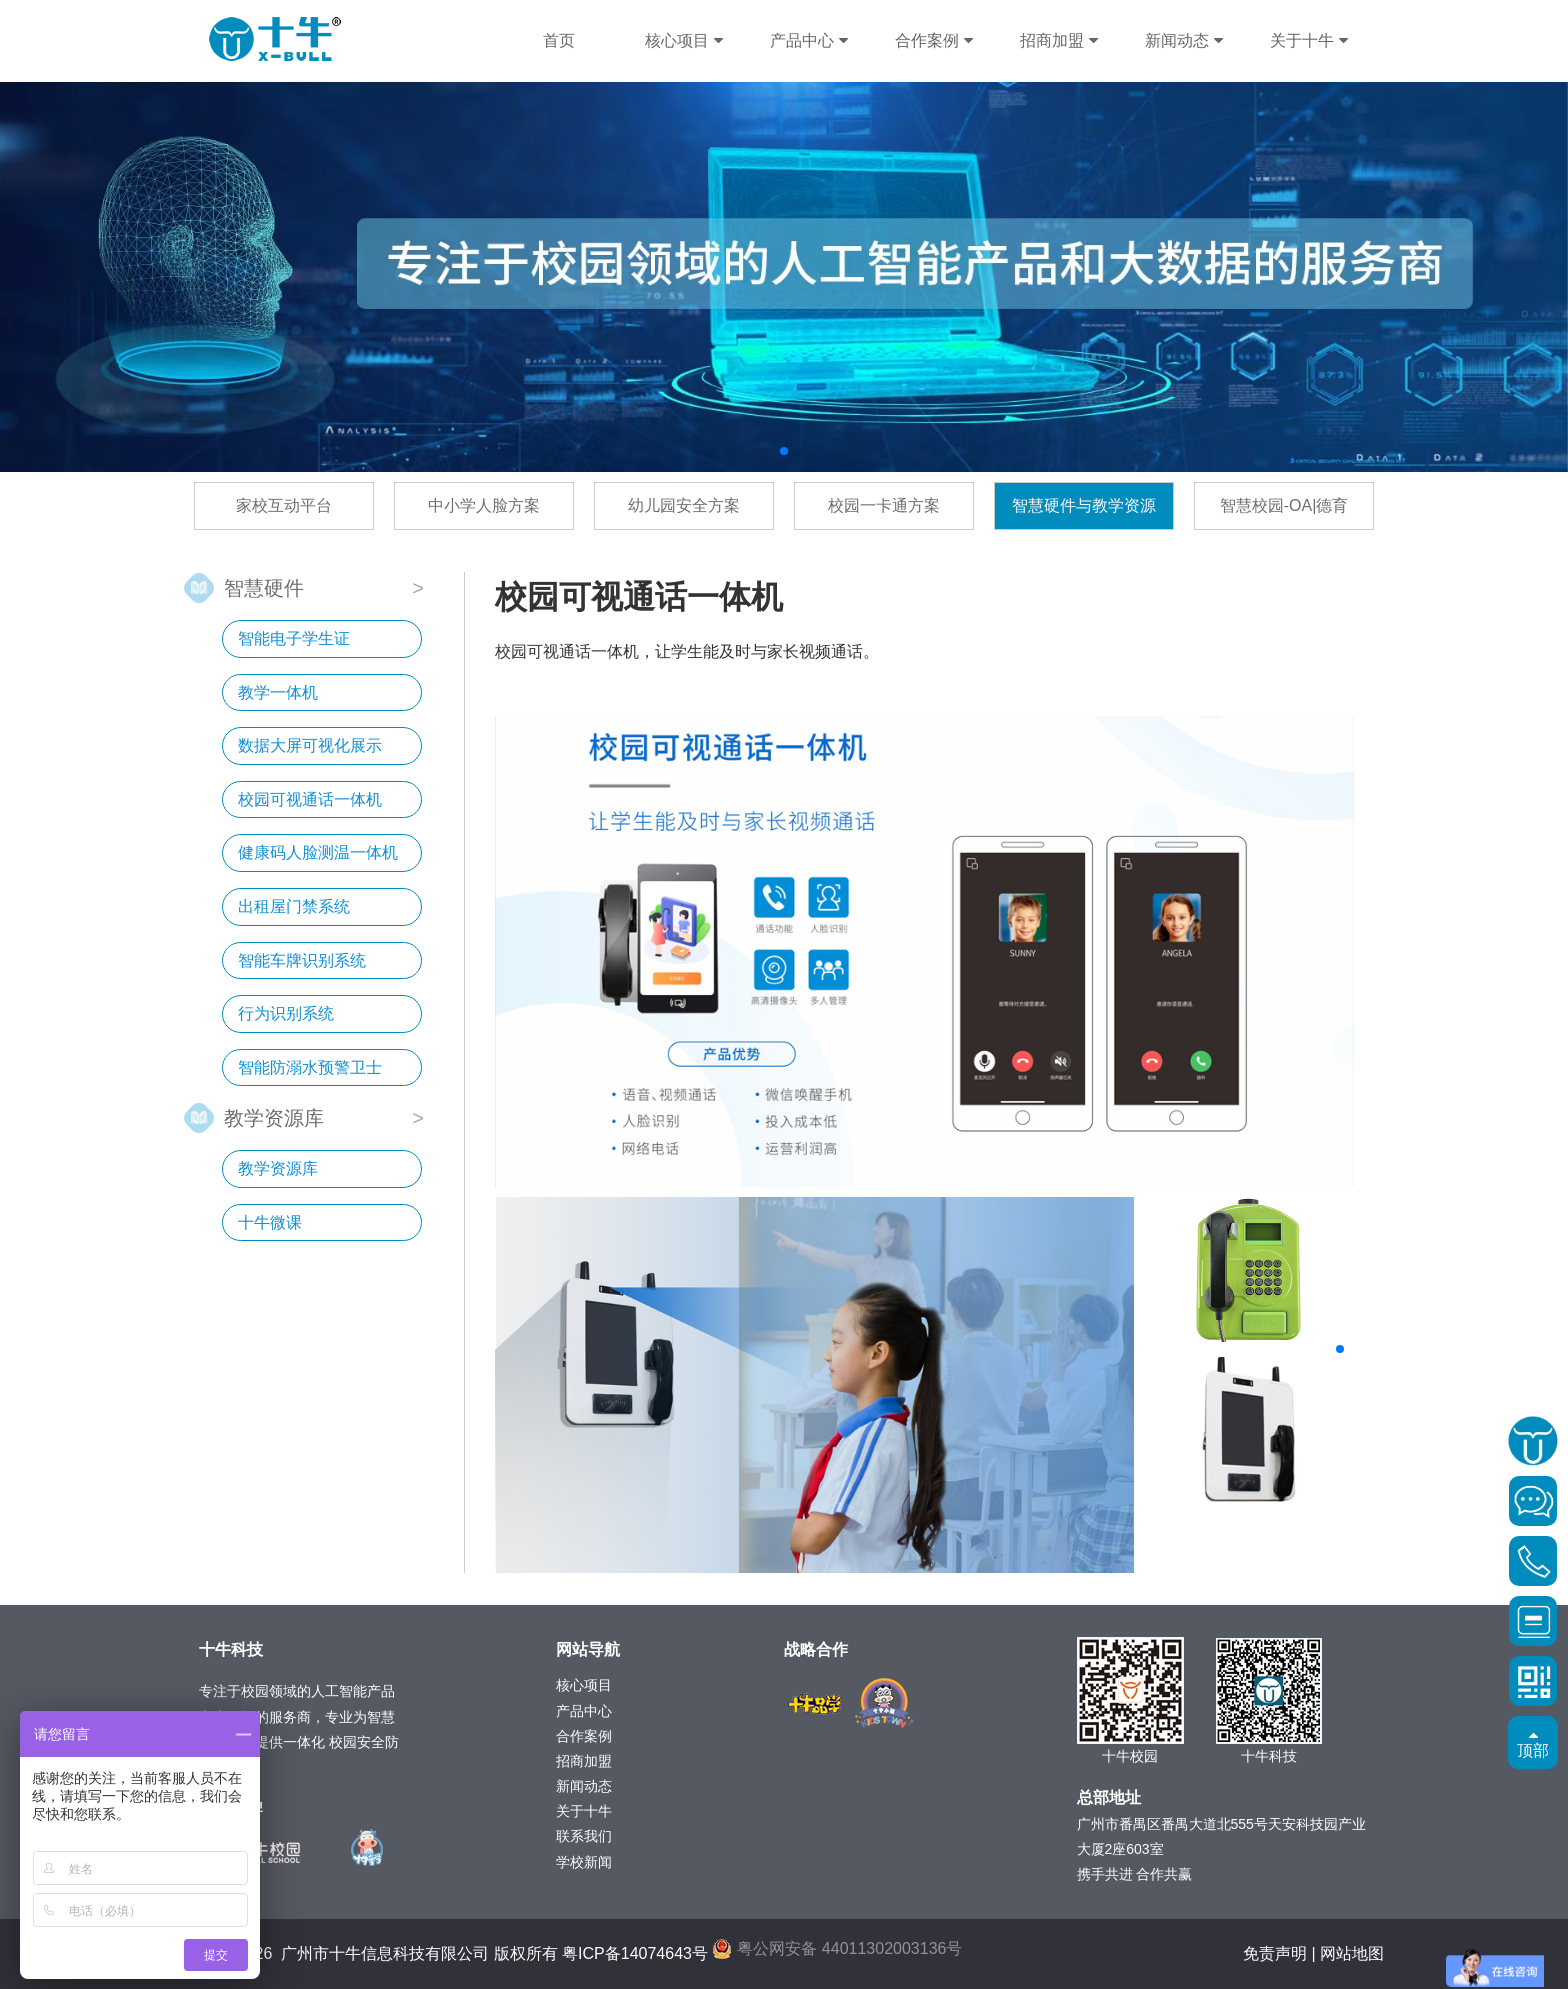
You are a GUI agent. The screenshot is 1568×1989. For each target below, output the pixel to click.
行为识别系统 (286, 1013)
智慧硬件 (264, 586)
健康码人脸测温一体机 (318, 852)
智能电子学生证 (294, 638)
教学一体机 (278, 692)
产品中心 (808, 41)
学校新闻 (584, 1862)
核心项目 (683, 41)
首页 (559, 40)
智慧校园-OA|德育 (1284, 505)
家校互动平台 (284, 505)
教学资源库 (274, 1116)
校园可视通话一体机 (310, 799)
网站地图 (1352, 1953)
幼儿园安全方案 (684, 505)
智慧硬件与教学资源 (1084, 505)
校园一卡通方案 (884, 505)
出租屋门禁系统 (294, 906)
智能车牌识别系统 (302, 960)
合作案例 (933, 41)
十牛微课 (270, 1222)
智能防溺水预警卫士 (310, 1067)
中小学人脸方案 (484, 505)
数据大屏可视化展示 (310, 745)
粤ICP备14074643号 (635, 1953)
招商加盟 (1058, 41)
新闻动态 (1183, 41)
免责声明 (1275, 1953)
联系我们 (584, 1836)
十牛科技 (275, 39)
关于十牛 (1308, 41)
